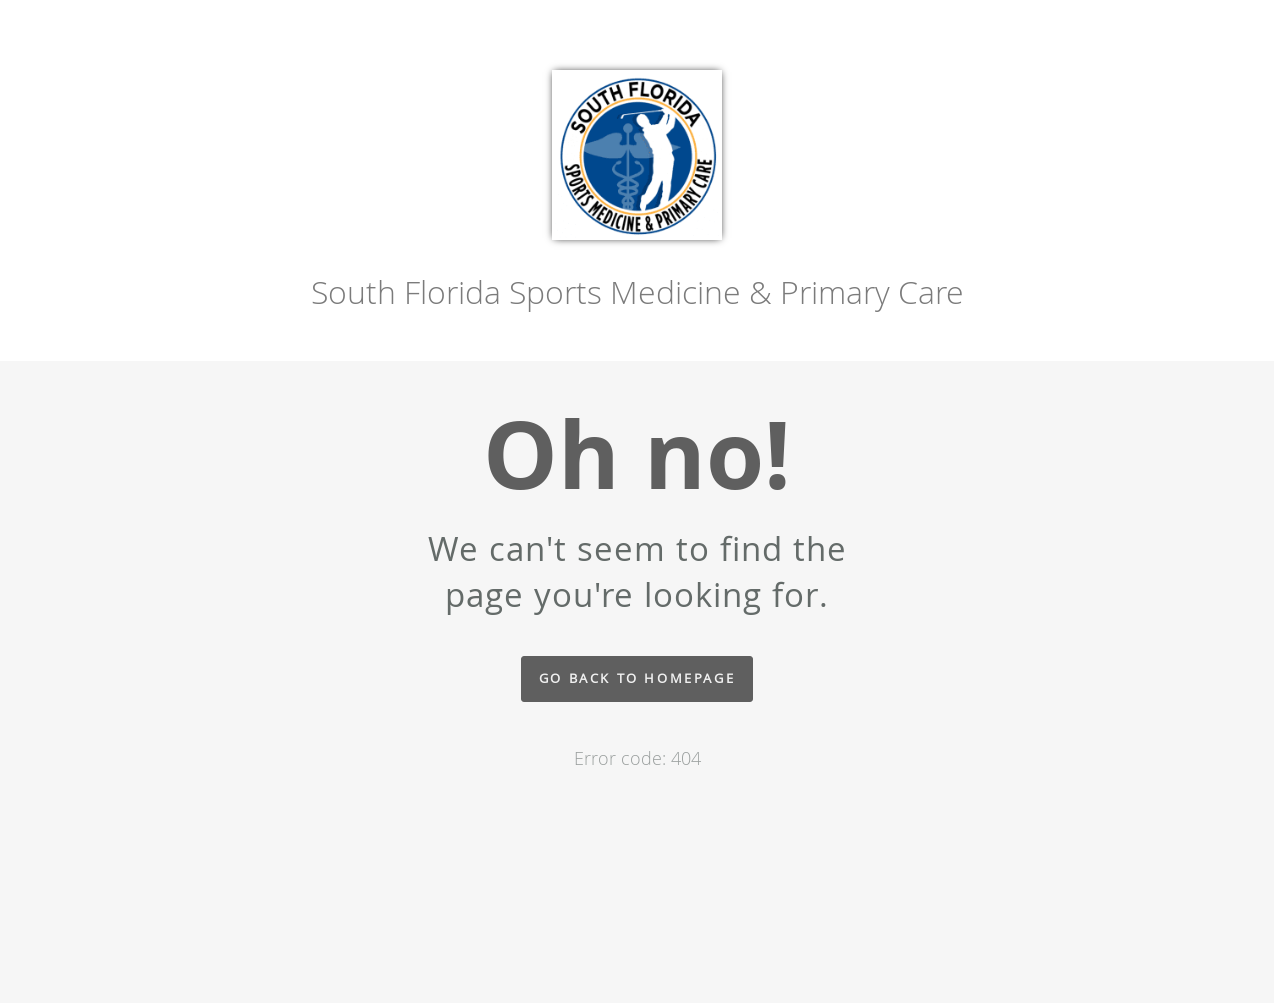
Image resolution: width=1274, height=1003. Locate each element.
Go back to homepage (637, 678)
